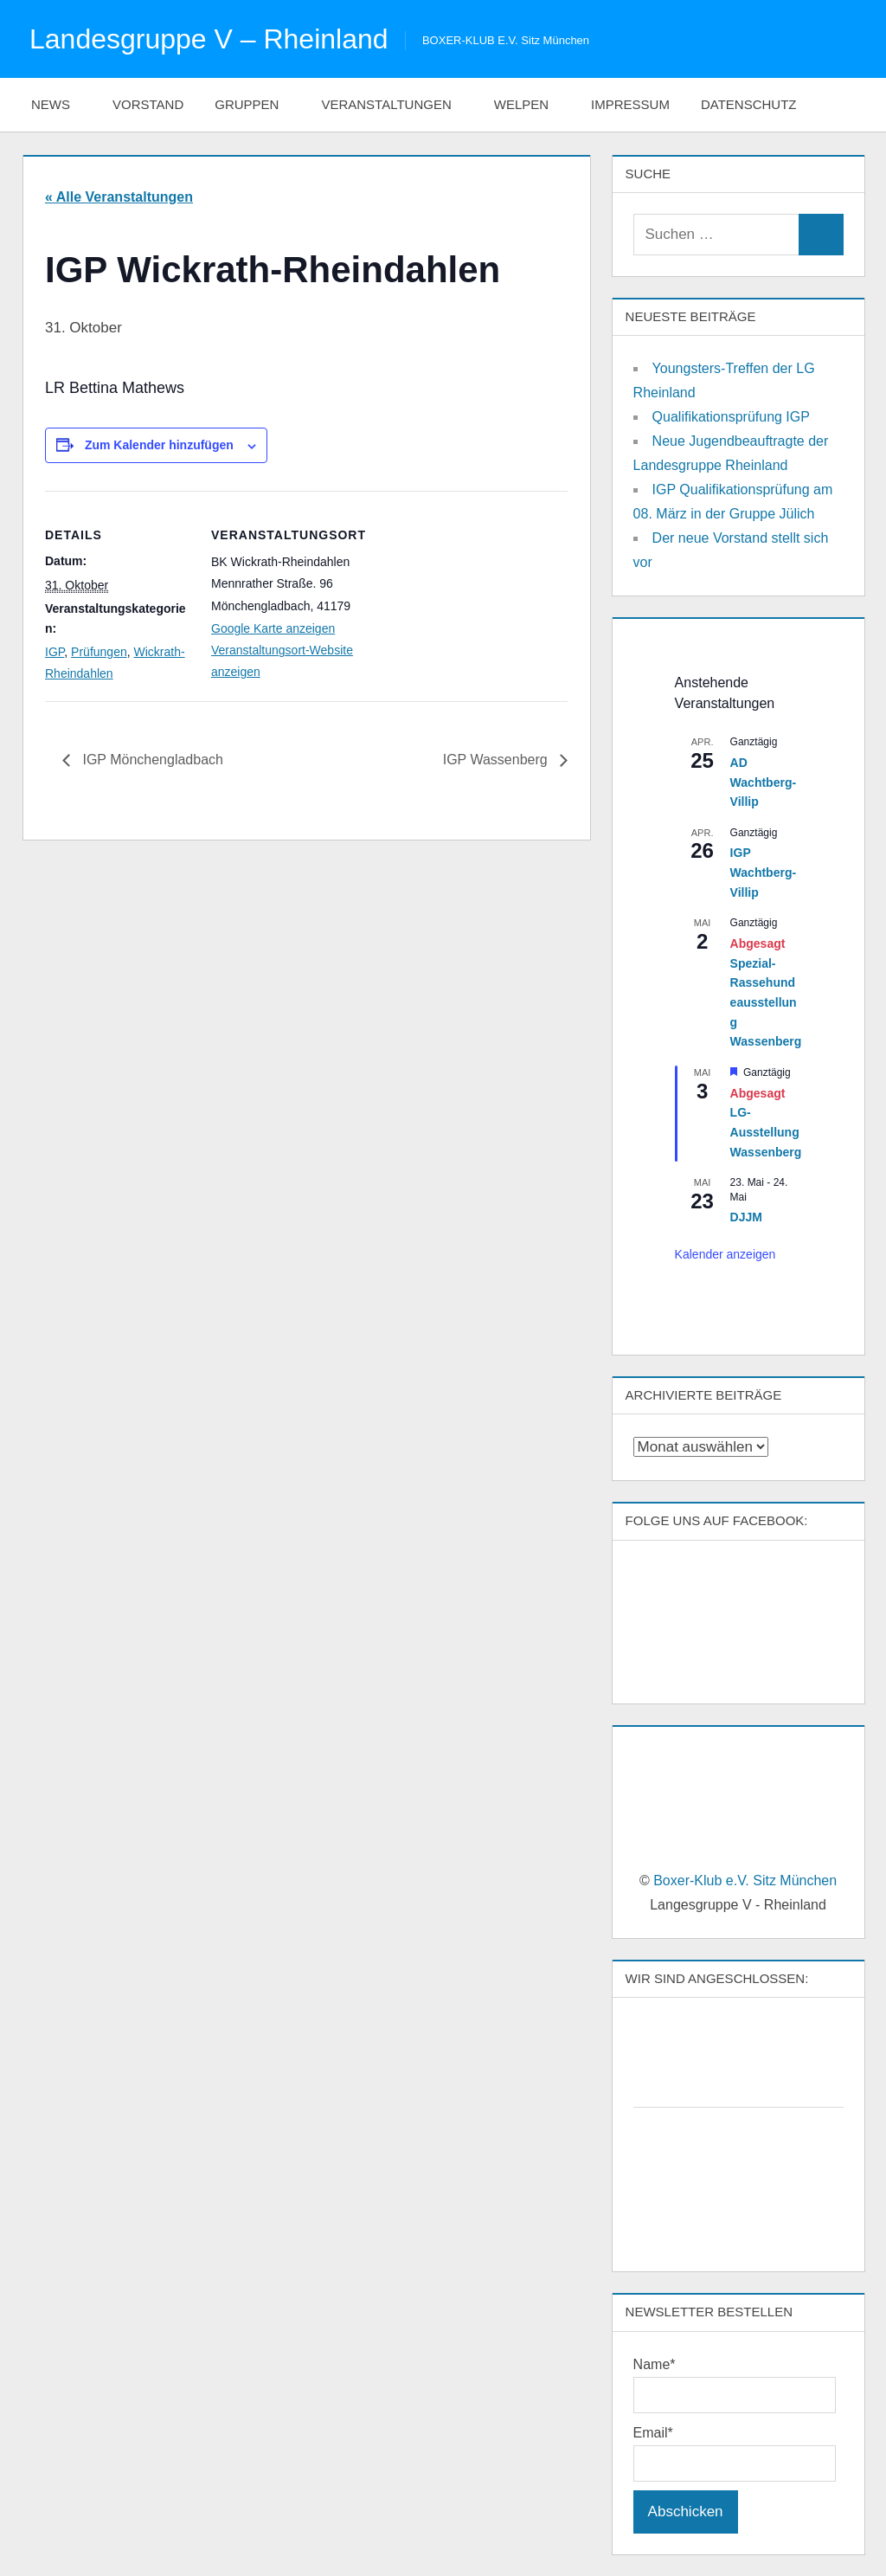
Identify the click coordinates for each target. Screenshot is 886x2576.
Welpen (530, 104)
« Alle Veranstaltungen (119, 197)
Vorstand (147, 104)
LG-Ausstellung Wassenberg (766, 1131)
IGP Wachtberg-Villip (763, 872)
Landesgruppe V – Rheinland (208, 39)
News (59, 104)
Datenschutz (758, 104)
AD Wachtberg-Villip (763, 782)
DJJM (746, 1217)
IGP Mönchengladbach (151, 759)
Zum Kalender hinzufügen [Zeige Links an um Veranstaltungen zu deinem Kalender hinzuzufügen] (159, 445)
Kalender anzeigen (725, 1254)
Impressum (630, 104)
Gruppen (256, 104)
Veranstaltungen (395, 104)
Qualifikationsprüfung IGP (731, 416)
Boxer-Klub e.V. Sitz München (745, 1880)
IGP (54, 652)
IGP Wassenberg (497, 759)
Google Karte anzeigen (273, 628)
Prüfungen (99, 652)
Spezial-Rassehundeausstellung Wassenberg (766, 1002)
